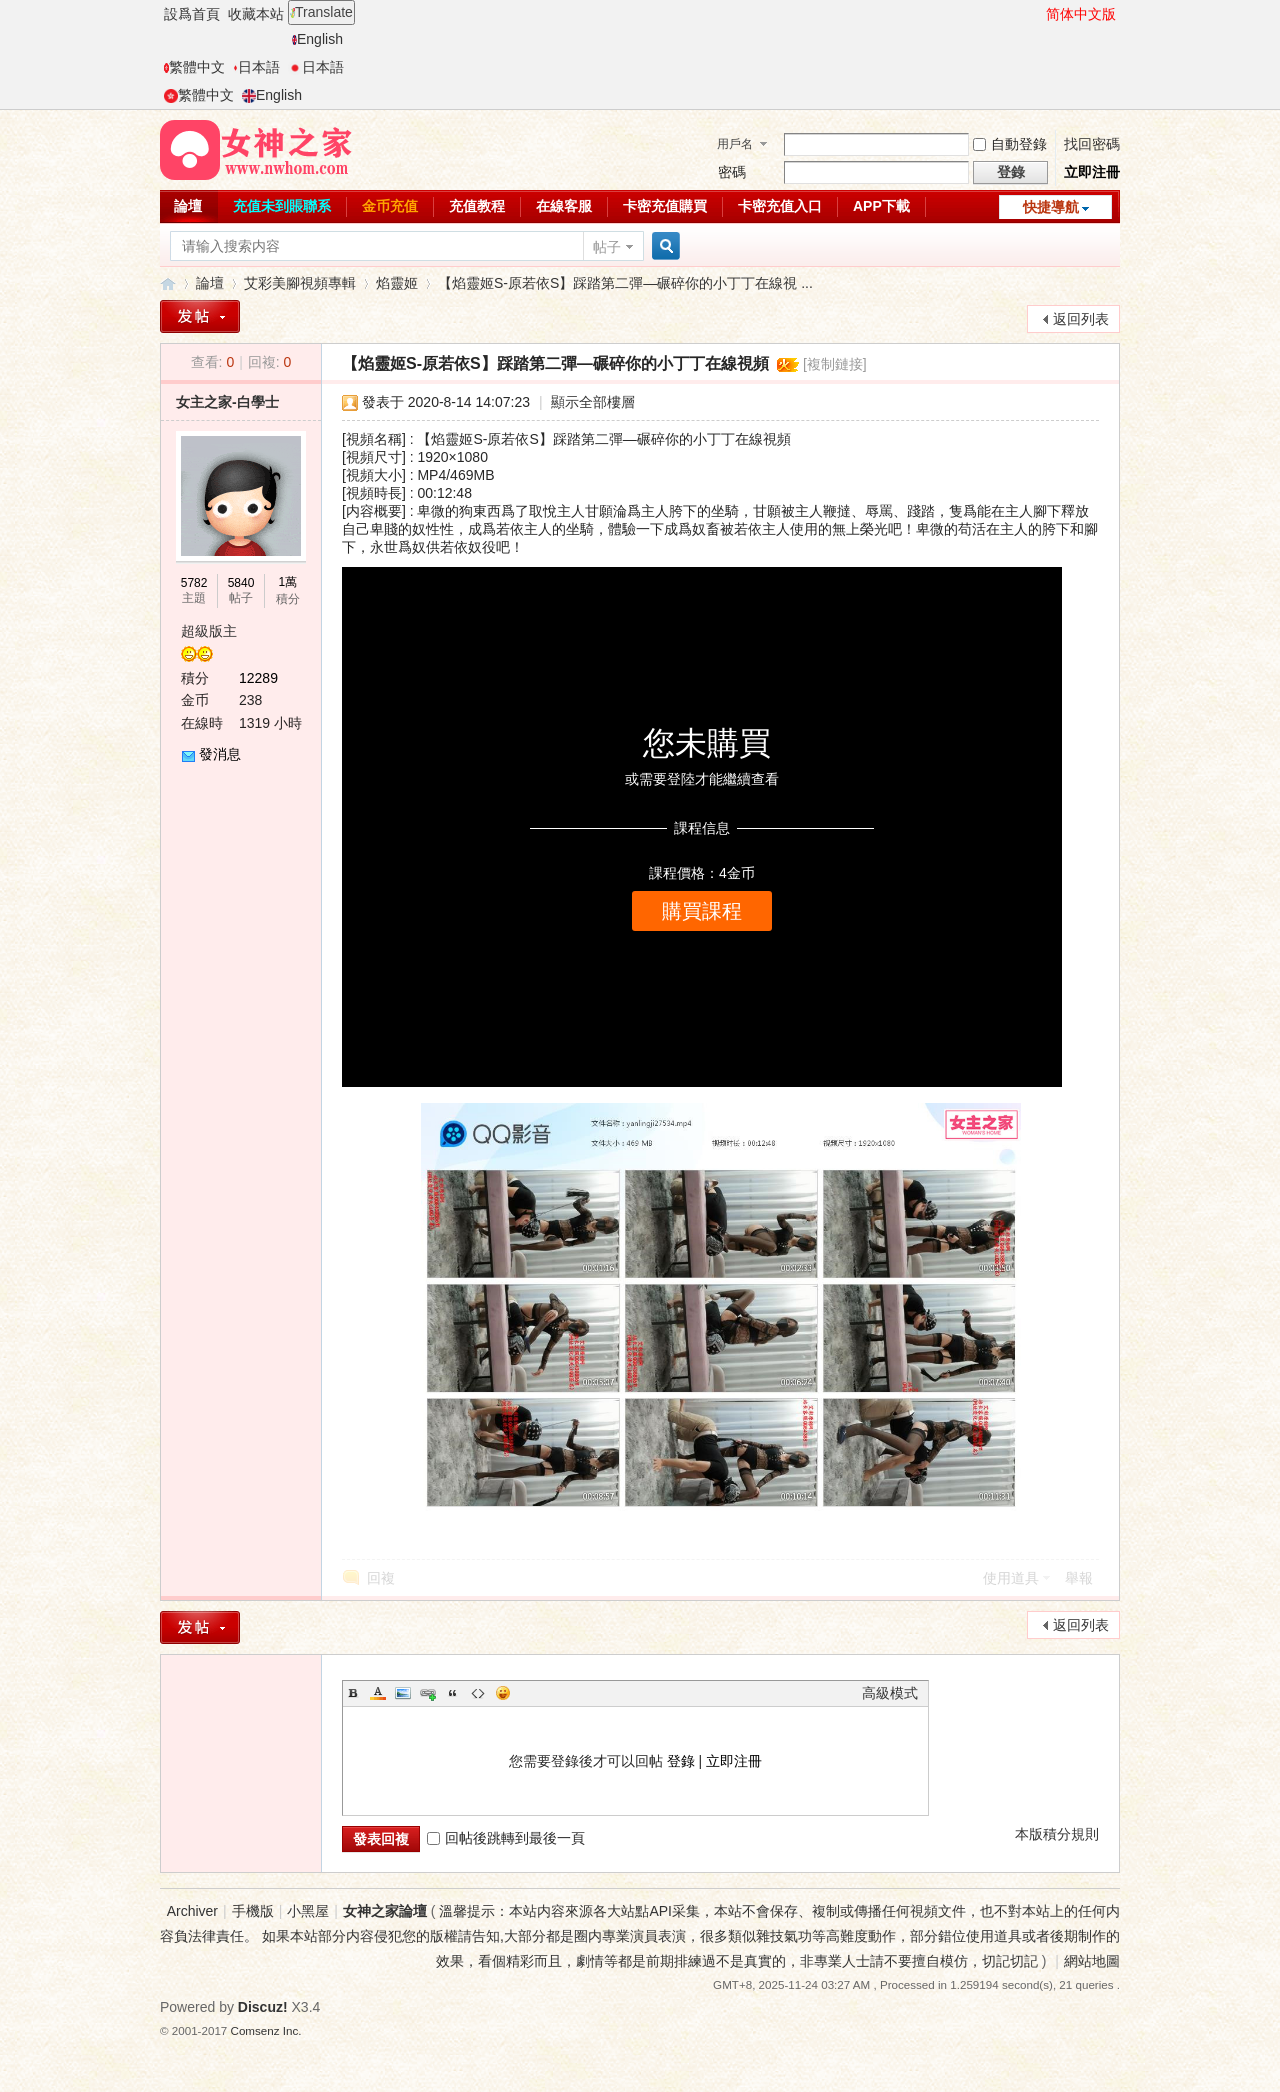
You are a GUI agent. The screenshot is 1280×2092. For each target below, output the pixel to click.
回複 (381, 1578)
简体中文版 (1081, 14)
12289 (258, 678)
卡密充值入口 (780, 206)
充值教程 (477, 206)
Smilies (503, 1693)
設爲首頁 (192, 14)
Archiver (192, 1911)
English (317, 39)
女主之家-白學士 (227, 402)
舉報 (1079, 1578)
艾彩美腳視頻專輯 (300, 283)
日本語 (256, 67)
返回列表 (1081, 319)
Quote (453, 1693)
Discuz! (263, 2007)
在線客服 (564, 206)
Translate (321, 12)
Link (428, 1693)
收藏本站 (256, 14)
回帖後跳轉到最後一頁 (506, 1838)
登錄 (681, 1761)
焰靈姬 (397, 283)
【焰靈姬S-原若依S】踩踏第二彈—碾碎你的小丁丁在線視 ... (625, 283)
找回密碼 (1092, 144)
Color (378, 1693)
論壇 (188, 206)
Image (403, 1693)
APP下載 (881, 206)
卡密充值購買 (665, 206)
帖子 (607, 247)
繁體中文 (194, 67)
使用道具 (1011, 1578)
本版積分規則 (1057, 1834)
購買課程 (702, 911)
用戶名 (735, 144)
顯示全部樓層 (593, 402)
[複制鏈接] (835, 364)
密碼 (732, 172)
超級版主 (209, 631)
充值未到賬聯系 (282, 206)
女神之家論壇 (168, 283)
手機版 (253, 1911)
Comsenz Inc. (266, 2030)
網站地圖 (1092, 1961)
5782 (194, 583)
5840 (241, 583)
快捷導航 (1051, 207)
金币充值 (390, 206)
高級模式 (890, 1693)
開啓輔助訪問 (1037, 14)
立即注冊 (1092, 172)
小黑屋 (308, 1911)
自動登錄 (1010, 144)
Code (478, 1693)
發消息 (220, 754)
